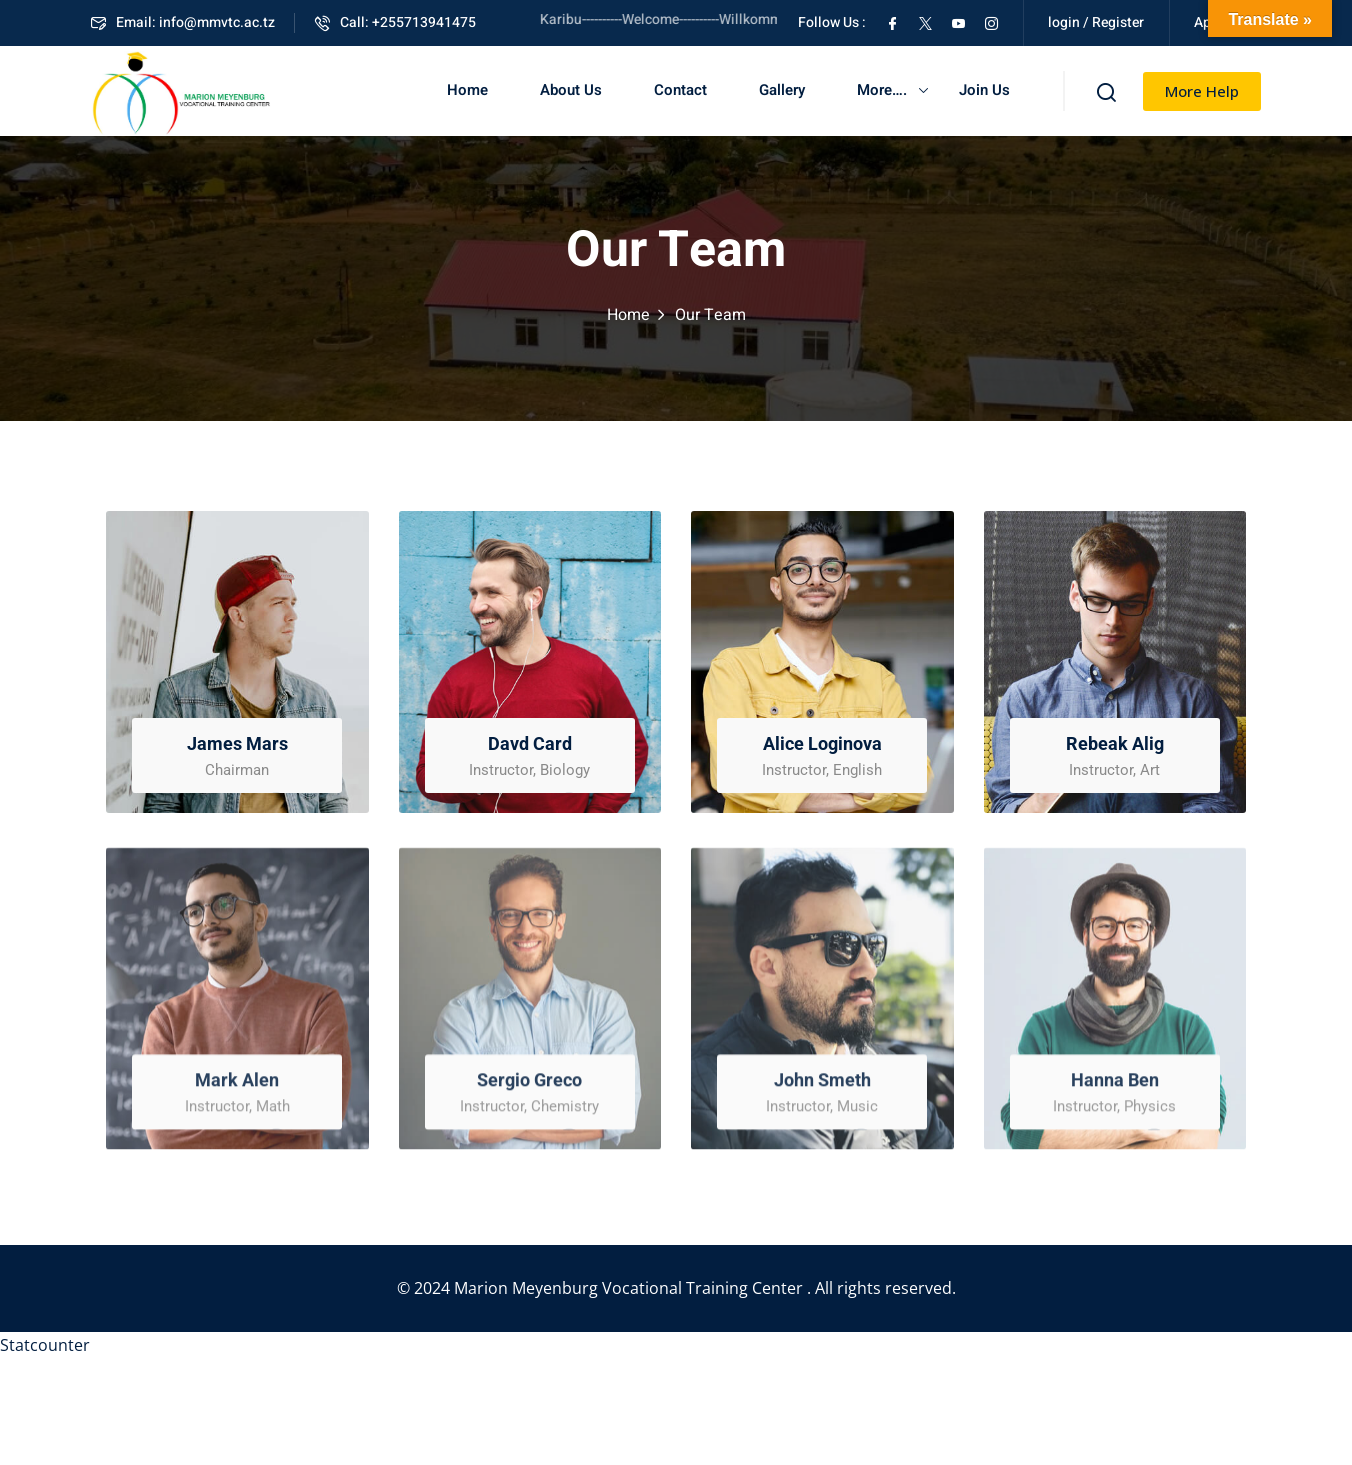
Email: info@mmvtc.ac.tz (183, 22)
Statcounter (45, 1345)
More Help (1202, 91)
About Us (571, 90)
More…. (882, 90)
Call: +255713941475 (395, 22)
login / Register (1096, 22)
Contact (680, 90)
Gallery (782, 90)
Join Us (984, 90)
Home (467, 90)
